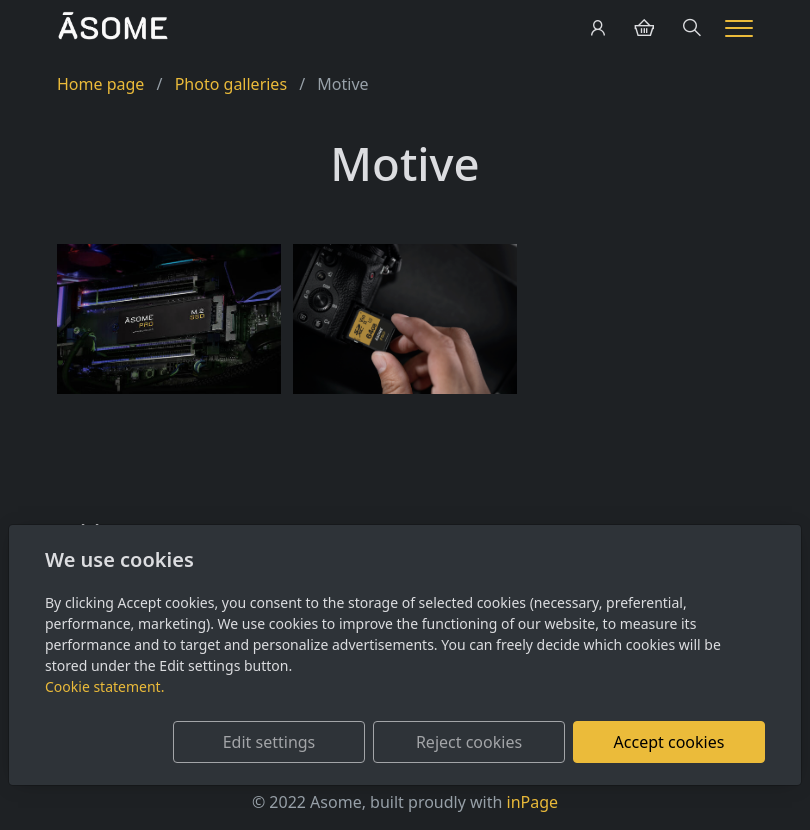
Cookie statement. (104, 686)
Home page (100, 84)
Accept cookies (669, 742)
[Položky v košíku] (644, 28)
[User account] (598, 28)
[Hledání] (692, 28)
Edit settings (269, 742)
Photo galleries (231, 84)
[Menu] (739, 28)
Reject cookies (469, 742)
